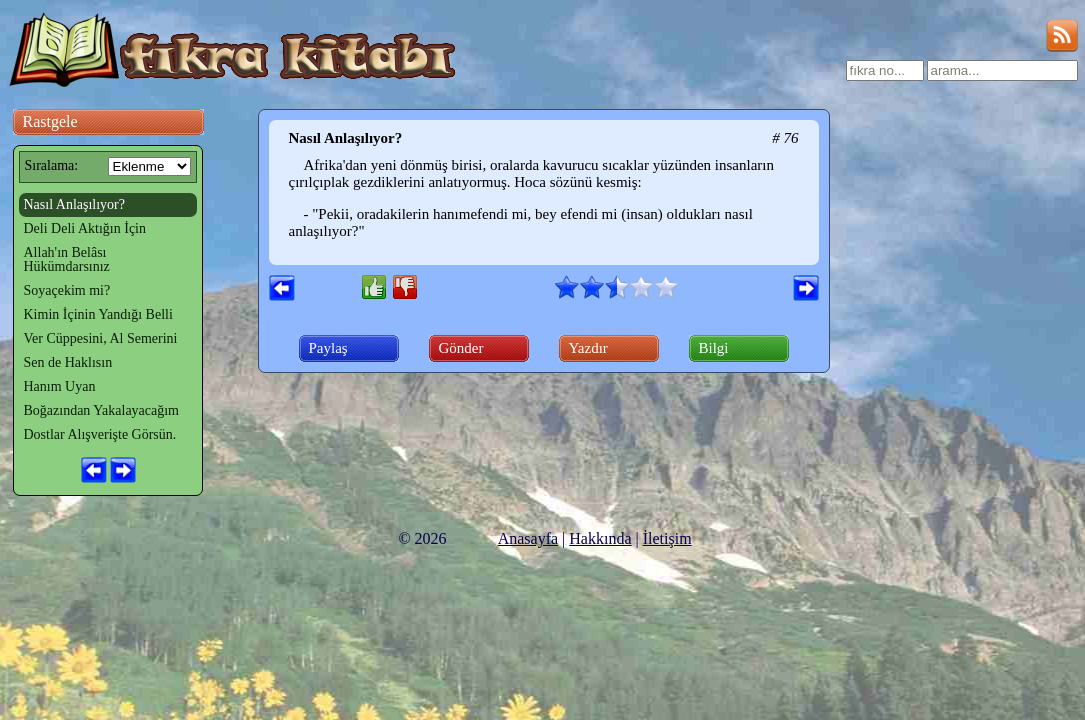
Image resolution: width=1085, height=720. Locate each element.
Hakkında (600, 538)
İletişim (667, 538)
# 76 (785, 138)
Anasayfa (528, 538)
